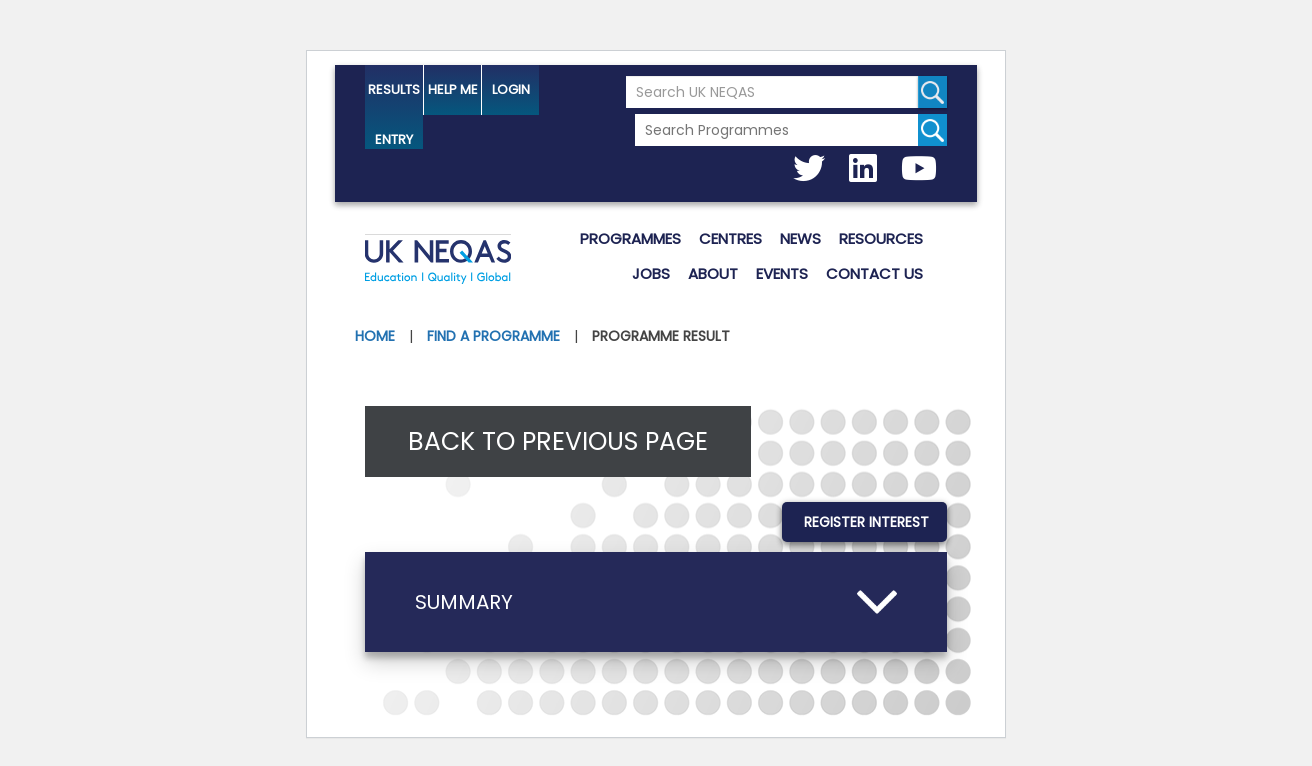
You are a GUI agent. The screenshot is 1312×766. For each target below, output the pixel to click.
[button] (656, 602)
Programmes (630, 238)
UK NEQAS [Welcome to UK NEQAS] (438, 262)
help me (453, 89)
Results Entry (394, 97)
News (800, 238)
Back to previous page (558, 441)
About (713, 273)
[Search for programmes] (932, 130)
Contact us (874, 273)
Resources (881, 238)
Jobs (651, 273)
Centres (730, 238)
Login (511, 89)
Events (782, 273)
